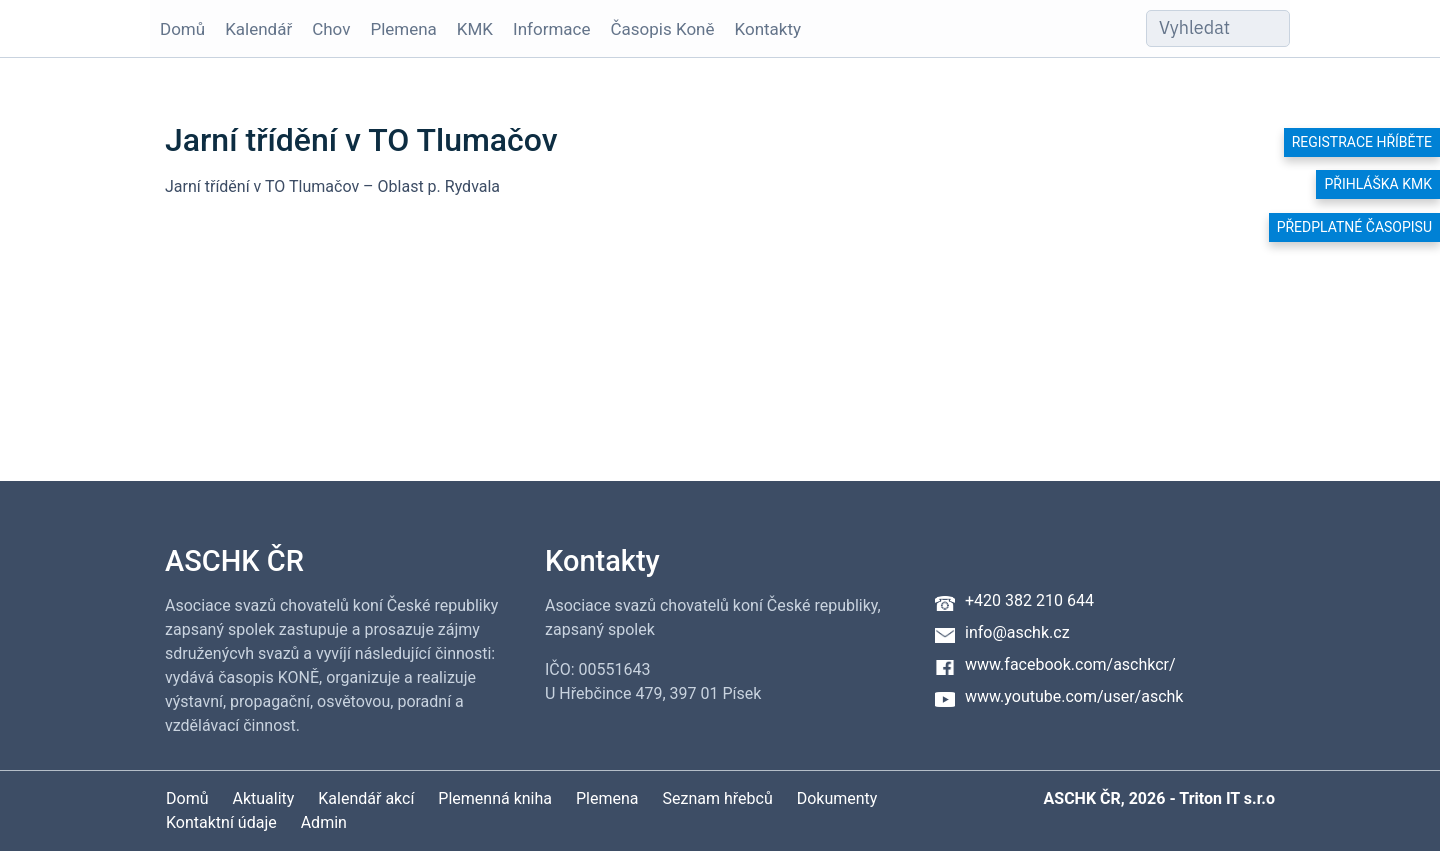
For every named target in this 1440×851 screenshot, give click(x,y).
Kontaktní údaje (221, 822)
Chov (331, 29)
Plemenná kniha (495, 798)
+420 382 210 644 (1029, 600)
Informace (551, 29)
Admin (324, 822)
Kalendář (258, 29)
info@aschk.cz (1017, 632)
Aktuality (263, 798)
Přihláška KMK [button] (1378, 184)
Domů (182, 29)
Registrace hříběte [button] (1362, 142)
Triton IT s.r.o (1227, 798)
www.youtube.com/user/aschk (1074, 696)
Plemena (403, 29)
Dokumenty (837, 798)
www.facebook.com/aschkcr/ (1070, 664)
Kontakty (768, 29)
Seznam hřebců (718, 798)
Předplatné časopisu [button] (1354, 227)
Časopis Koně (663, 29)
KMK (475, 29)
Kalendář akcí (366, 798)
